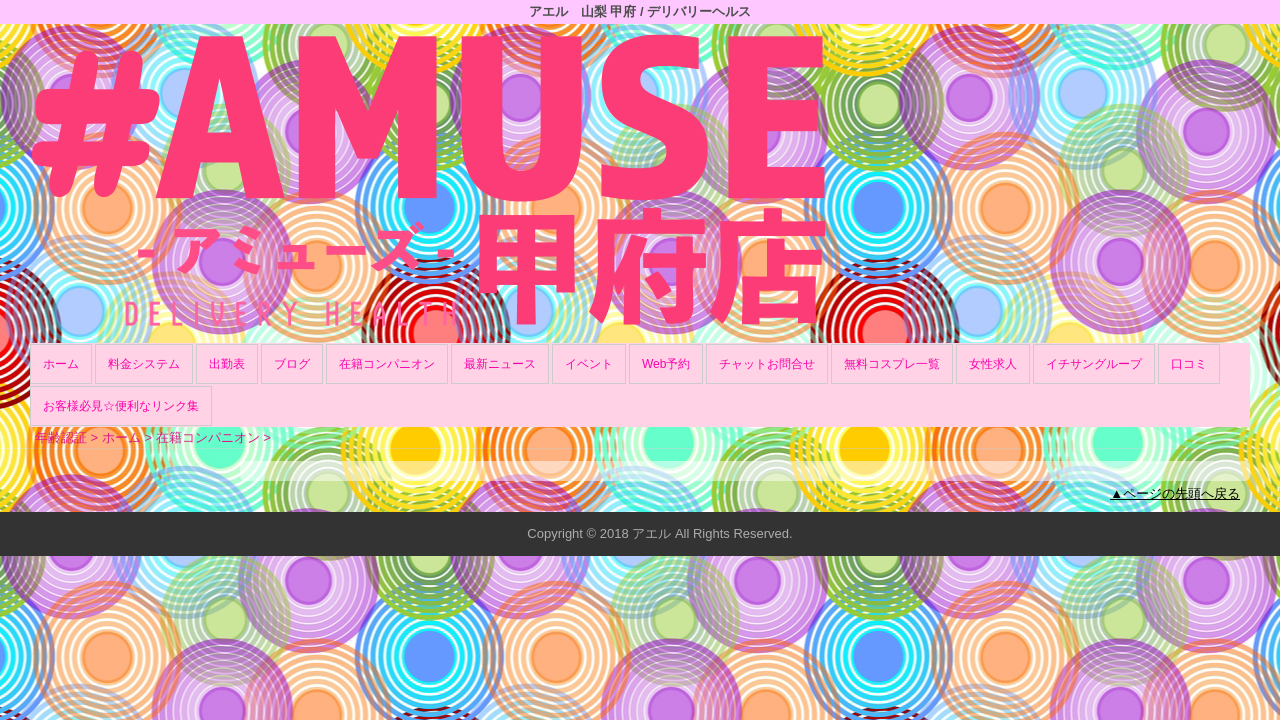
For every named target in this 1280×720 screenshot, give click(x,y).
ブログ (292, 364)
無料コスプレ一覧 (892, 364)
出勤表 (227, 364)
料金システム (144, 364)
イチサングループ (1094, 364)
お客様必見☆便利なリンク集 (121, 406)
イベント (589, 364)
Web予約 (666, 364)
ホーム (61, 364)
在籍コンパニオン (387, 364)
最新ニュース (500, 364)
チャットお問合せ (767, 364)
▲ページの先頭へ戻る (1175, 493)
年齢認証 (61, 437)
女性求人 (993, 364)
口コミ (1189, 364)
